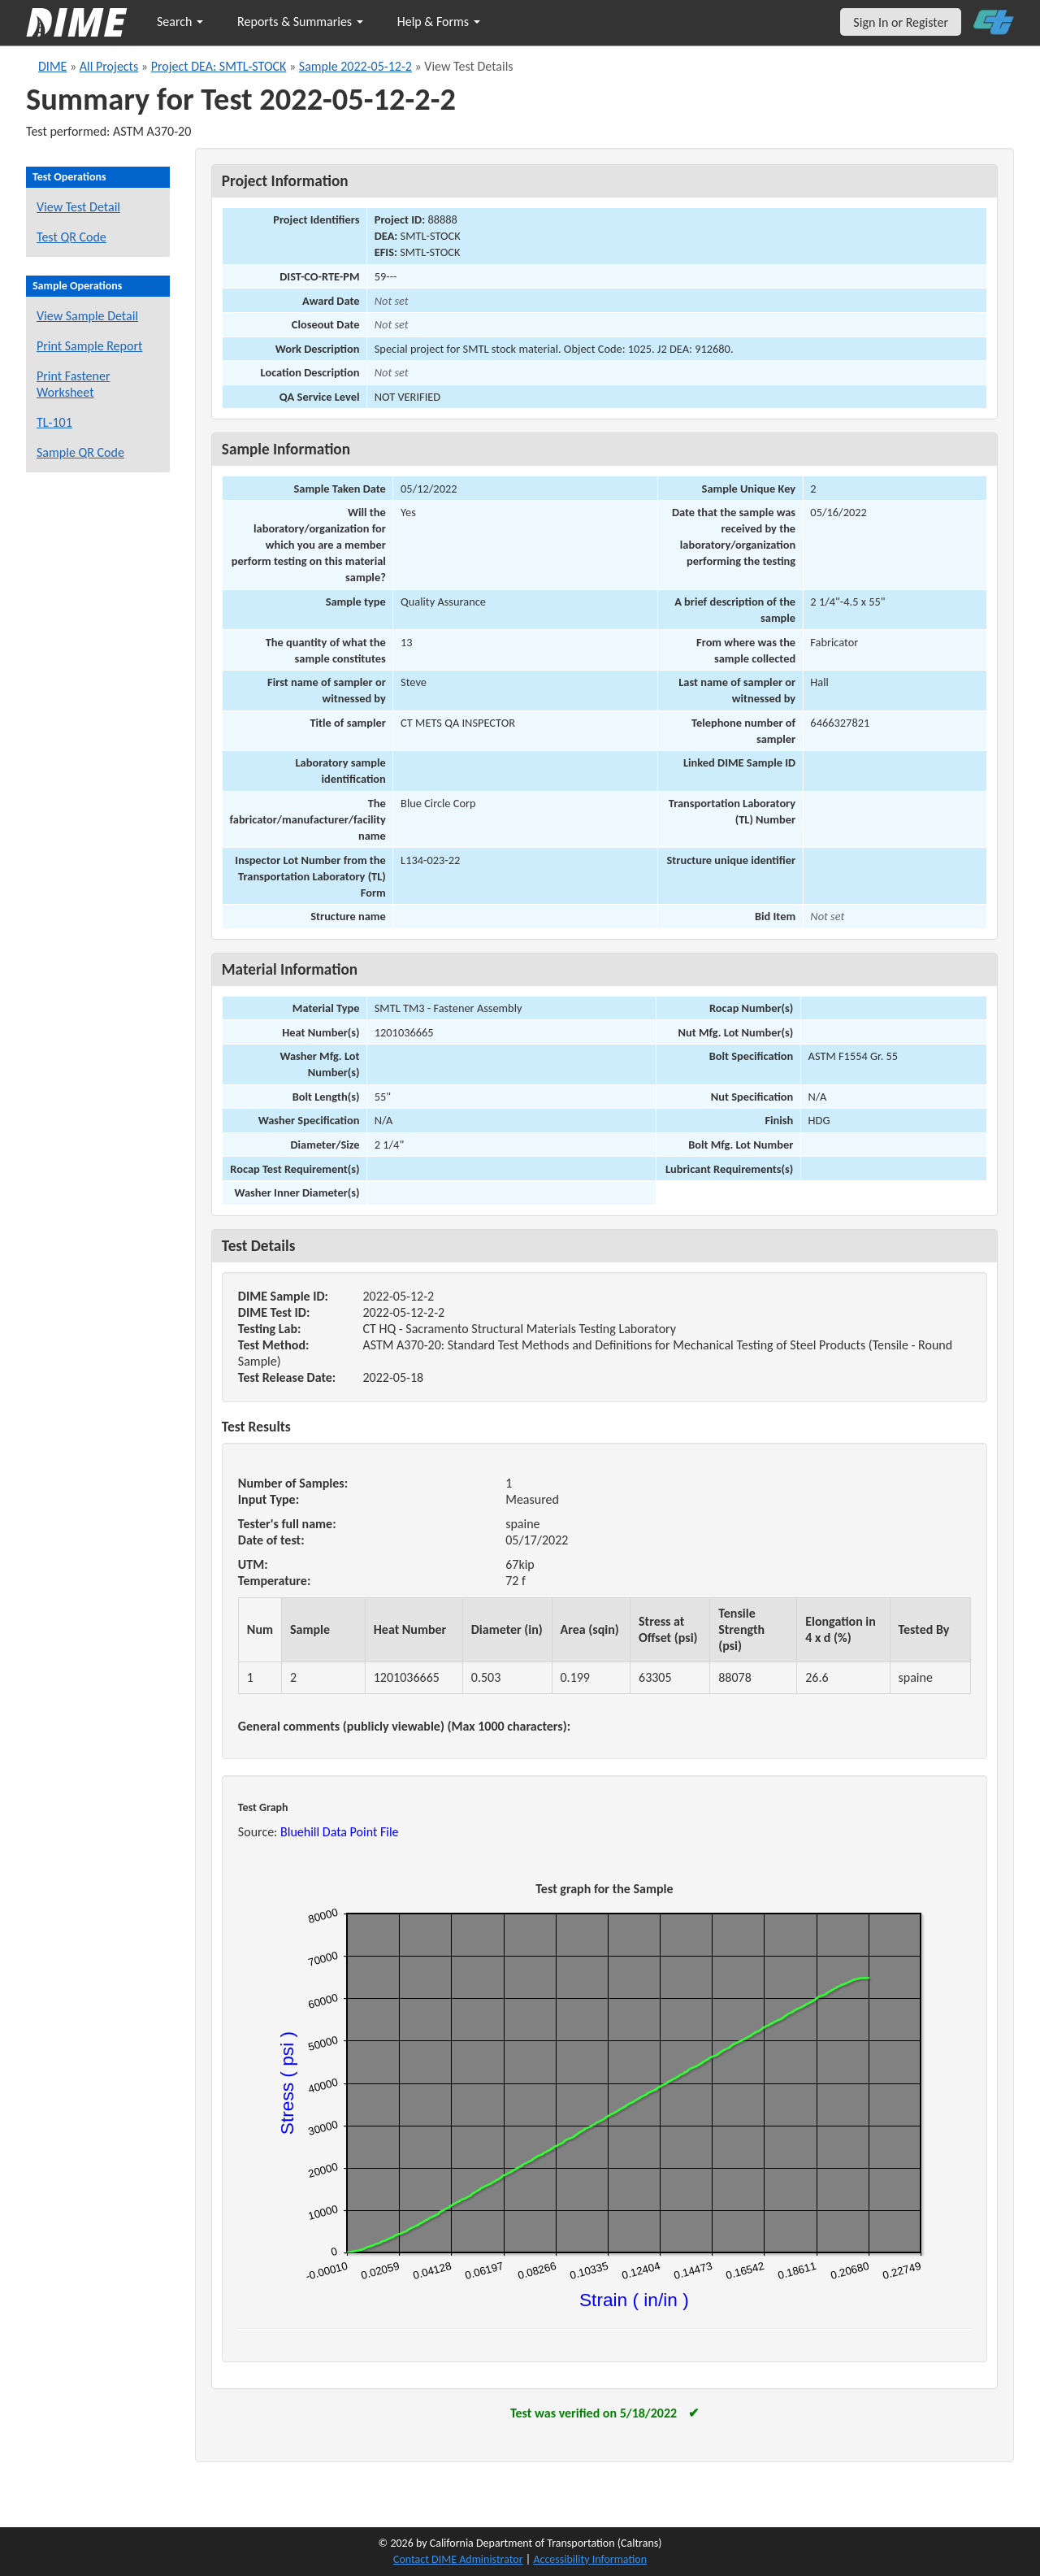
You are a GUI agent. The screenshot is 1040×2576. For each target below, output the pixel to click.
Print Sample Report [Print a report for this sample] (89, 346)
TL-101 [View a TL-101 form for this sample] (54, 422)
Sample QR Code (80, 452)
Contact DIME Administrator (458, 2559)
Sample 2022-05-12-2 (355, 66)
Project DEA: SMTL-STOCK (219, 66)
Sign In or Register (900, 22)
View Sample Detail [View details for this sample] (87, 316)
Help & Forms (438, 21)
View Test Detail (78, 207)
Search (180, 21)
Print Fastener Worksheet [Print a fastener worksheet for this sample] (73, 384)
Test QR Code (71, 237)
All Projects (109, 66)
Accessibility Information (590, 2559)
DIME (52, 66)
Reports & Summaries (300, 21)
